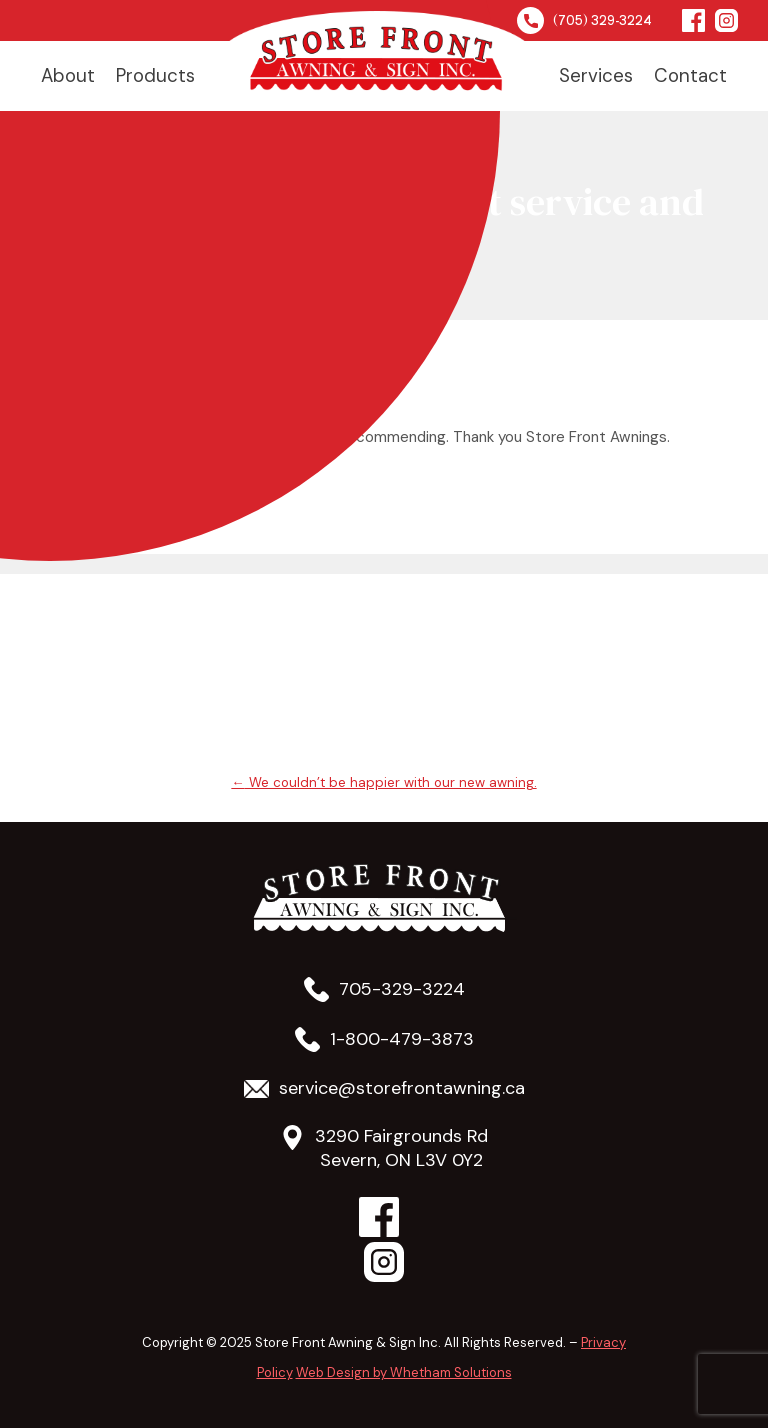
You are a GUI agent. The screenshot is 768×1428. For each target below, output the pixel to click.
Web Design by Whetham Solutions (404, 1372)
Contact (690, 75)
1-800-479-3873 (402, 1039)
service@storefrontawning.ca (402, 1088)
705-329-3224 (402, 989)
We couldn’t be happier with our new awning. (383, 782)
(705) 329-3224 (584, 20)
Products (155, 75)
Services (596, 75)
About (68, 75)
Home (377, 61)
